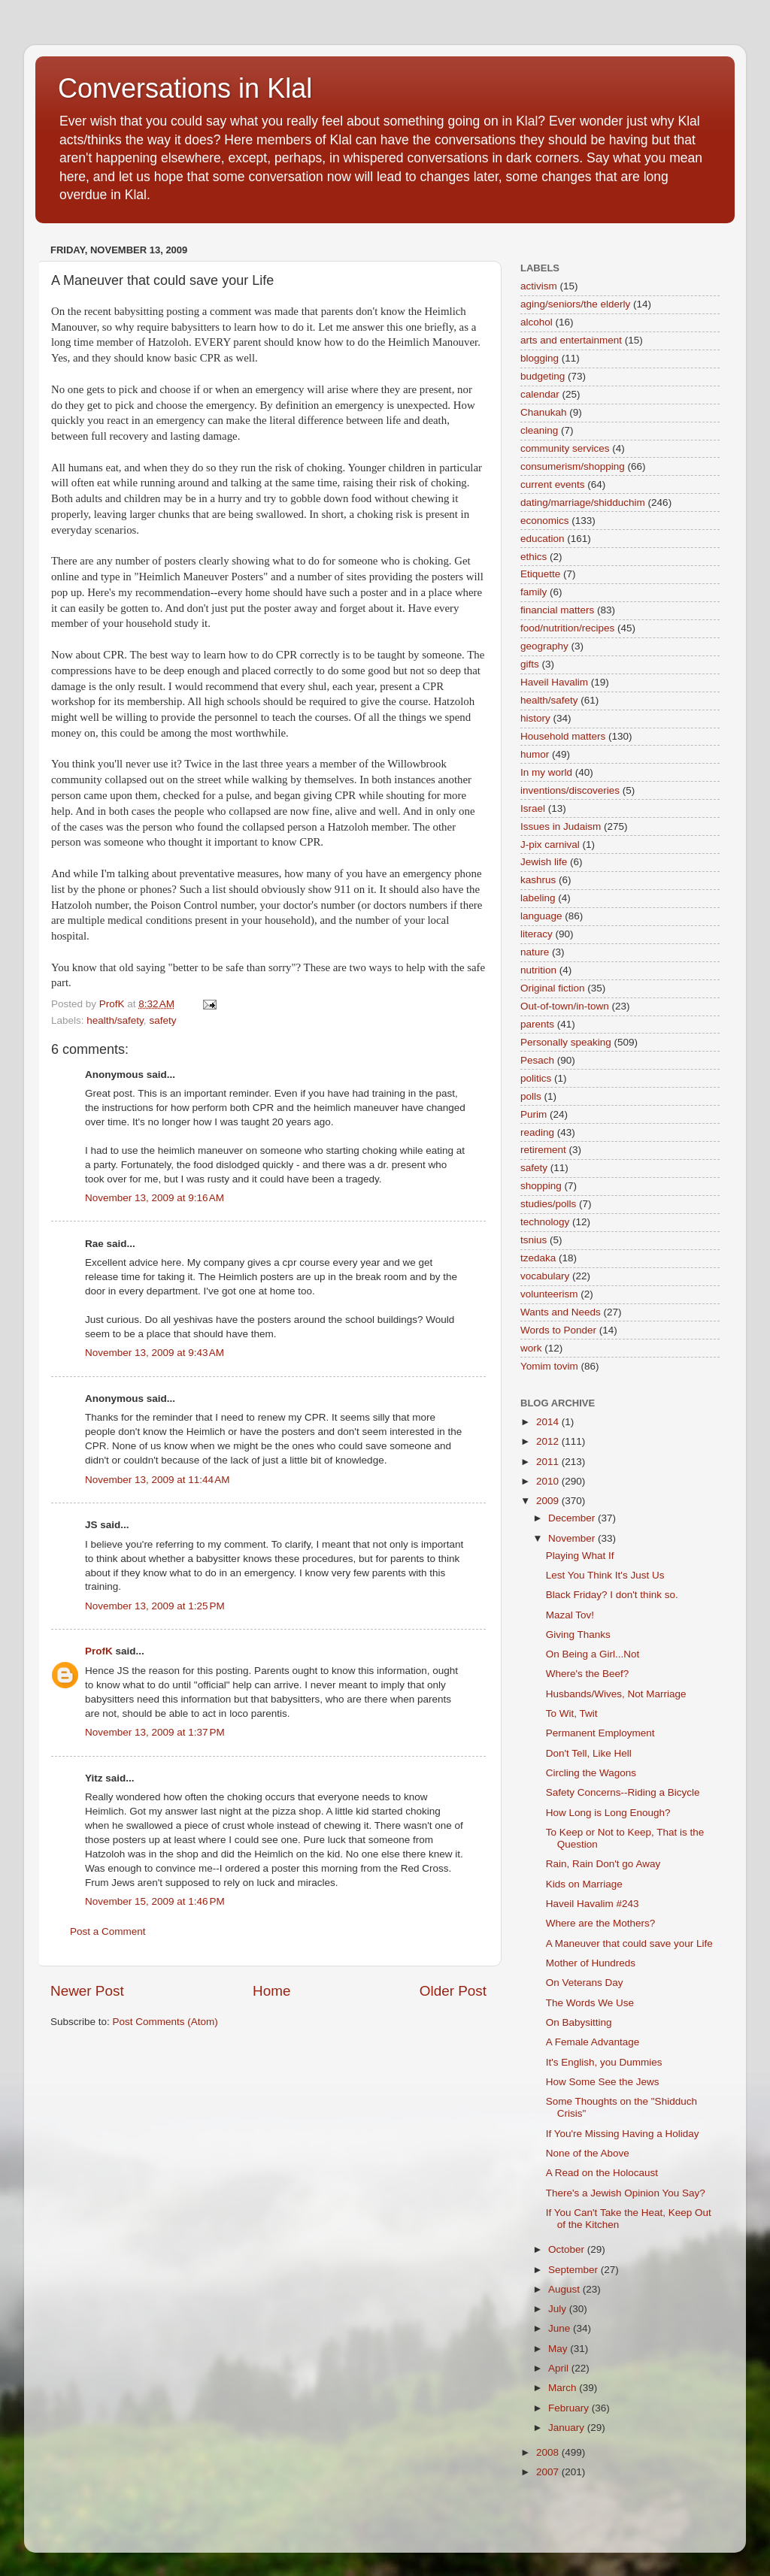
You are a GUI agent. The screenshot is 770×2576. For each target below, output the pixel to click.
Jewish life (543, 861)
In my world (546, 772)
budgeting (542, 376)
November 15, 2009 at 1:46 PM (155, 1901)
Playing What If (580, 1555)
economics (544, 520)
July (558, 2308)
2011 (549, 1461)
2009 (549, 1500)
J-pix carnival (550, 844)
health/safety (115, 1020)
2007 (549, 2472)
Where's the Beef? (587, 1673)
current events (552, 484)
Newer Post (87, 1991)
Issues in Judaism (560, 826)
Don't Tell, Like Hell (589, 1753)
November (573, 1538)
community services (565, 448)
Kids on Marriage (584, 1884)
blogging (539, 358)
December (573, 1518)
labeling (538, 898)
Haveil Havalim (554, 682)
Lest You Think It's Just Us (605, 1575)
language (541, 916)
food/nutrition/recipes (567, 628)
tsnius (533, 1240)
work (531, 1348)
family (533, 592)
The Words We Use (590, 2002)
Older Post (453, 1991)
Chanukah (543, 412)
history (535, 718)
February (570, 2408)
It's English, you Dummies (604, 2062)
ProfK (99, 1651)
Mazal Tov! (570, 1615)
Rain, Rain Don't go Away (603, 1863)
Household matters (562, 736)
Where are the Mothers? (601, 1923)
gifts (529, 664)
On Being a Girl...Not (593, 1654)
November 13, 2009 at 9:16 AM (154, 1197)
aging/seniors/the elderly (575, 304)
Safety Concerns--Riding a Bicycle (623, 1792)
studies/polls (548, 1203)
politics (535, 1078)
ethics (533, 556)
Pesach (537, 1060)
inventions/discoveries (570, 790)
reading (537, 1132)
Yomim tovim (549, 1366)
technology (544, 1221)
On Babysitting (579, 2022)
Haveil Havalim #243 (592, 1903)
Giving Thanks (578, 1634)
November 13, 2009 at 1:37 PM (155, 1732)
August (565, 2289)
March (563, 2387)
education (542, 538)
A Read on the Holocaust (602, 2172)
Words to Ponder (558, 1330)
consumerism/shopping (572, 466)
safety (162, 1020)
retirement (543, 1149)
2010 (549, 1481)
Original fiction (552, 988)
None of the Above (587, 2153)
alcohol (536, 322)
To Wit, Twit (572, 1713)
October (567, 2249)
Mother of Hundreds (590, 1963)
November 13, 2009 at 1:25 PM (155, 1606)
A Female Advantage (593, 2042)
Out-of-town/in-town (564, 1006)
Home (271, 1991)
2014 (549, 1421)
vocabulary (544, 1276)
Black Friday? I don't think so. (612, 1594)
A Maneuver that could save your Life (629, 1943)
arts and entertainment (571, 340)
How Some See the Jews (602, 2081)
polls (530, 1096)
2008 (549, 2452)
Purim (533, 1114)
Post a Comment (108, 1931)
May (559, 2348)
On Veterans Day (584, 1982)
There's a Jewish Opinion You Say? (625, 2193)
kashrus (538, 879)
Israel (532, 808)
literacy (536, 934)
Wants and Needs (560, 1312)
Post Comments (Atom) (165, 2021)
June (560, 2328)
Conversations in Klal (185, 88)
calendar (539, 394)
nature (534, 952)
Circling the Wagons (591, 1772)
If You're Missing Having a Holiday (622, 2133)
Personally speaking (565, 1042)
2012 (549, 1441)
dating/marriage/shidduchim (582, 502)
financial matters (557, 610)
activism (538, 286)
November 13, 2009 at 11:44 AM (157, 1479)
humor (534, 754)
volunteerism (549, 1294)
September (574, 2269)
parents (537, 1024)
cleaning (539, 430)
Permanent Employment (600, 1733)
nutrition (538, 970)
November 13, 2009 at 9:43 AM (154, 1352)
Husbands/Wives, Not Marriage (616, 1694)
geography (544, 646)
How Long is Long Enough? (608, 1812)
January (567, 2427)
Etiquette (540, 574)
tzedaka (538, 1258)
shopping (541, 1185)
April (559, 2368)
